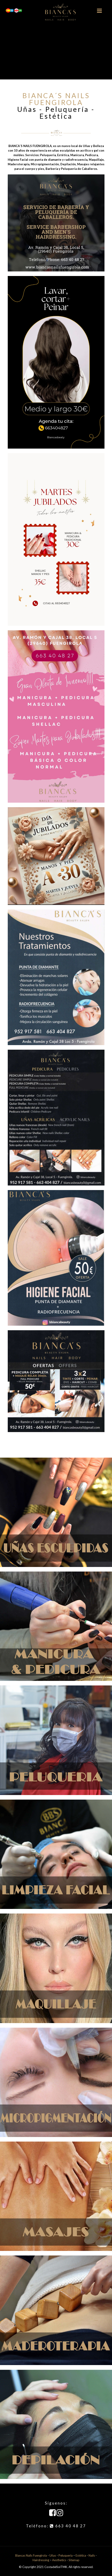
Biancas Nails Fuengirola (31, 2555)
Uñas (52, 2555)
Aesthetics (59, 2560)
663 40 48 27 (68, 2525)
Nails (92, 2555)
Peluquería (66, 2555)
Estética (81, 2555)
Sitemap (74, 2560)
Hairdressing (41, 2560)
